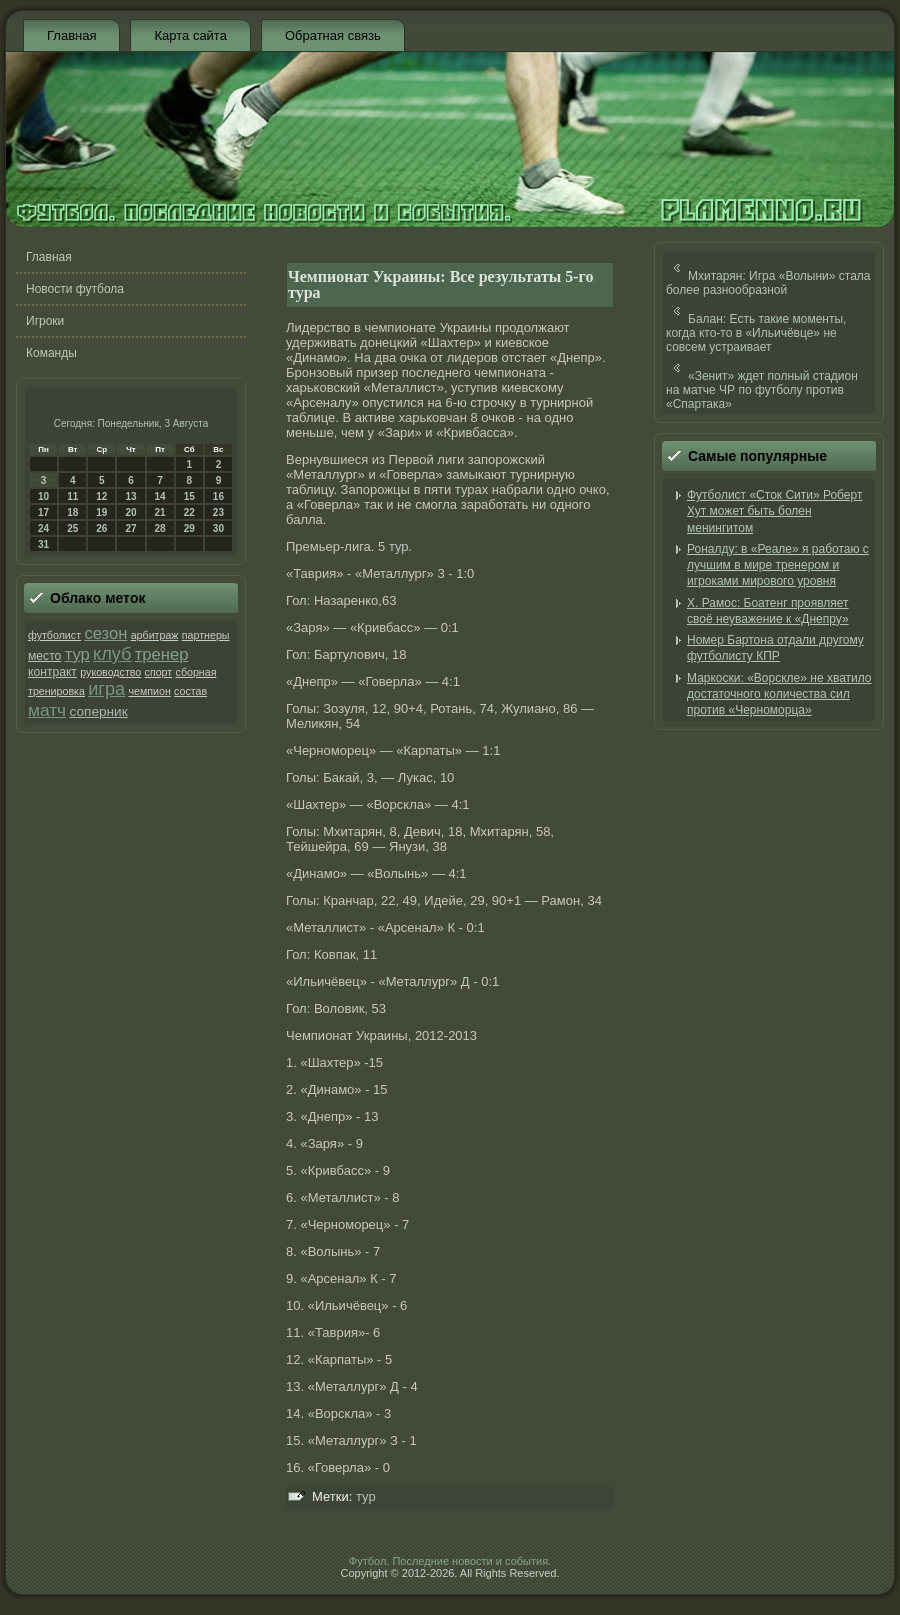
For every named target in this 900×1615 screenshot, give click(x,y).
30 (218, 528)
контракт (52, 672)
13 (130, 496)
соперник (98, 711)
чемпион (149, 691)
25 (72, 528)
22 (189, 512)
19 (101, 512)
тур (77, 654)
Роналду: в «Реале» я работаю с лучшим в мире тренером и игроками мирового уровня (778, 565)
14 (160, 496)
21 (160, 512)
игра (106, 689)
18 (72, 512)
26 (101, 528)
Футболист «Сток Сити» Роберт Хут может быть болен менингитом (774, 511)
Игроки (45, 321)
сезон (105, 633)
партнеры (206, 635)
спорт (159, 672)
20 (130, 512)
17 (43, 512)
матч (47, 710)
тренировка (56, 691)
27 (130, 528)
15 (189, 496)
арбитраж (155, 635)
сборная (196, 672)
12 (101, 496)
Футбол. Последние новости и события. (450, 1561)
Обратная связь (333, 35)
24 (43, 528)
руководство (110, 672)
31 (43, 544)
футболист (54, 635)
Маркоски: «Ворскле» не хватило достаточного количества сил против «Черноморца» (779, 694)
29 (189, 528)
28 (160, 528)
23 (218, 512)
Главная (71, 35)
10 (43, 496)
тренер (162, 654)
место (44, 656)
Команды (51, 353)
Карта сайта (190, 35)
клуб (112, 654)
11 (72, 496)
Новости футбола (75, 289)
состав (190, 691)
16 (218, 496)
